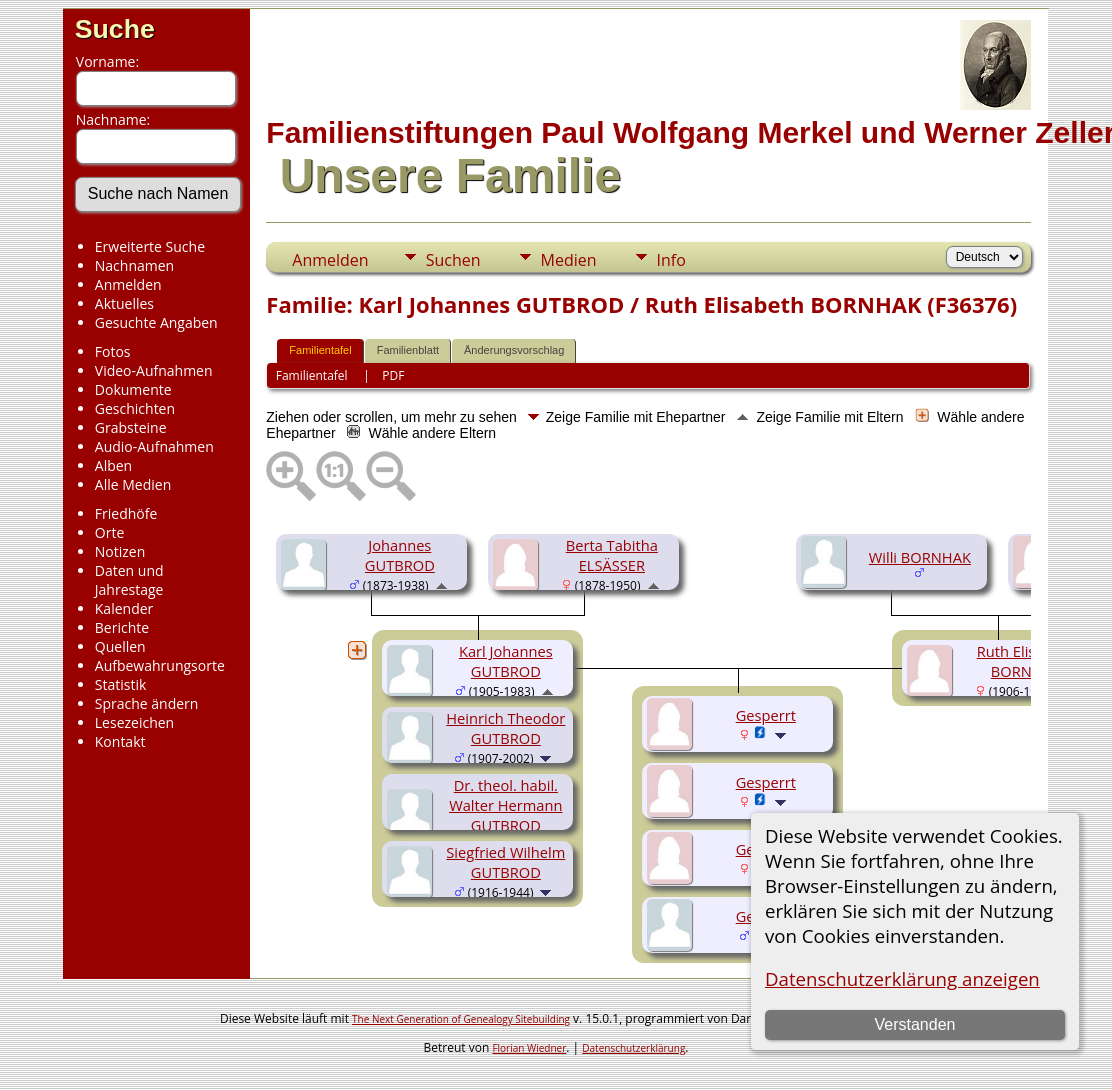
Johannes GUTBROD (400, 555)
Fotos (113, 351)
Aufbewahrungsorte (160, 665)
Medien (569, 260)
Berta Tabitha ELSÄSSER (612, 555)
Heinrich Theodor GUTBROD (505, 728)
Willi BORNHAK (920, 557)
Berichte (122, 627)
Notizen (120, 551)
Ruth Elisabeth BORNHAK (1026, 661)
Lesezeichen (134, 722)
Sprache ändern (147, 703)
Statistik (121, 684)
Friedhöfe (126, 513)
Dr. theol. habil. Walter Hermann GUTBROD (505, 805)
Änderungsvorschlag (514, 350)
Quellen (120, 646)
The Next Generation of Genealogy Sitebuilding (461, 1019)
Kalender (124, 608)
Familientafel (320, 350)
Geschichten (135, 408)
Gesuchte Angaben (156, 322)
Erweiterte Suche (150, 246)
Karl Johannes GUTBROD (506, 661)
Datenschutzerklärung (633, 1048)
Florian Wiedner (529, 1048)
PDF (393, 375)
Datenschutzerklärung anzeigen (902, 978)
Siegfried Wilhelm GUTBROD (505, 862)
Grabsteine (131, 427)
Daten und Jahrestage (129, 580)
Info (671, 260)
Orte (109, 532)
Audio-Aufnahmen (154, 446)
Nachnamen (134, 265)
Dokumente (133, 389)
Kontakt (120, 741)
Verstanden (914, 1024)
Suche (115, 29)
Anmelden (128, 284)
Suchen (453, 260)
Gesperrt (766, 715)
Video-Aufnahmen (154, 370)
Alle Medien (133, 484)
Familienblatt (408, 350)
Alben (113, 465)
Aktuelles (124, 303)
